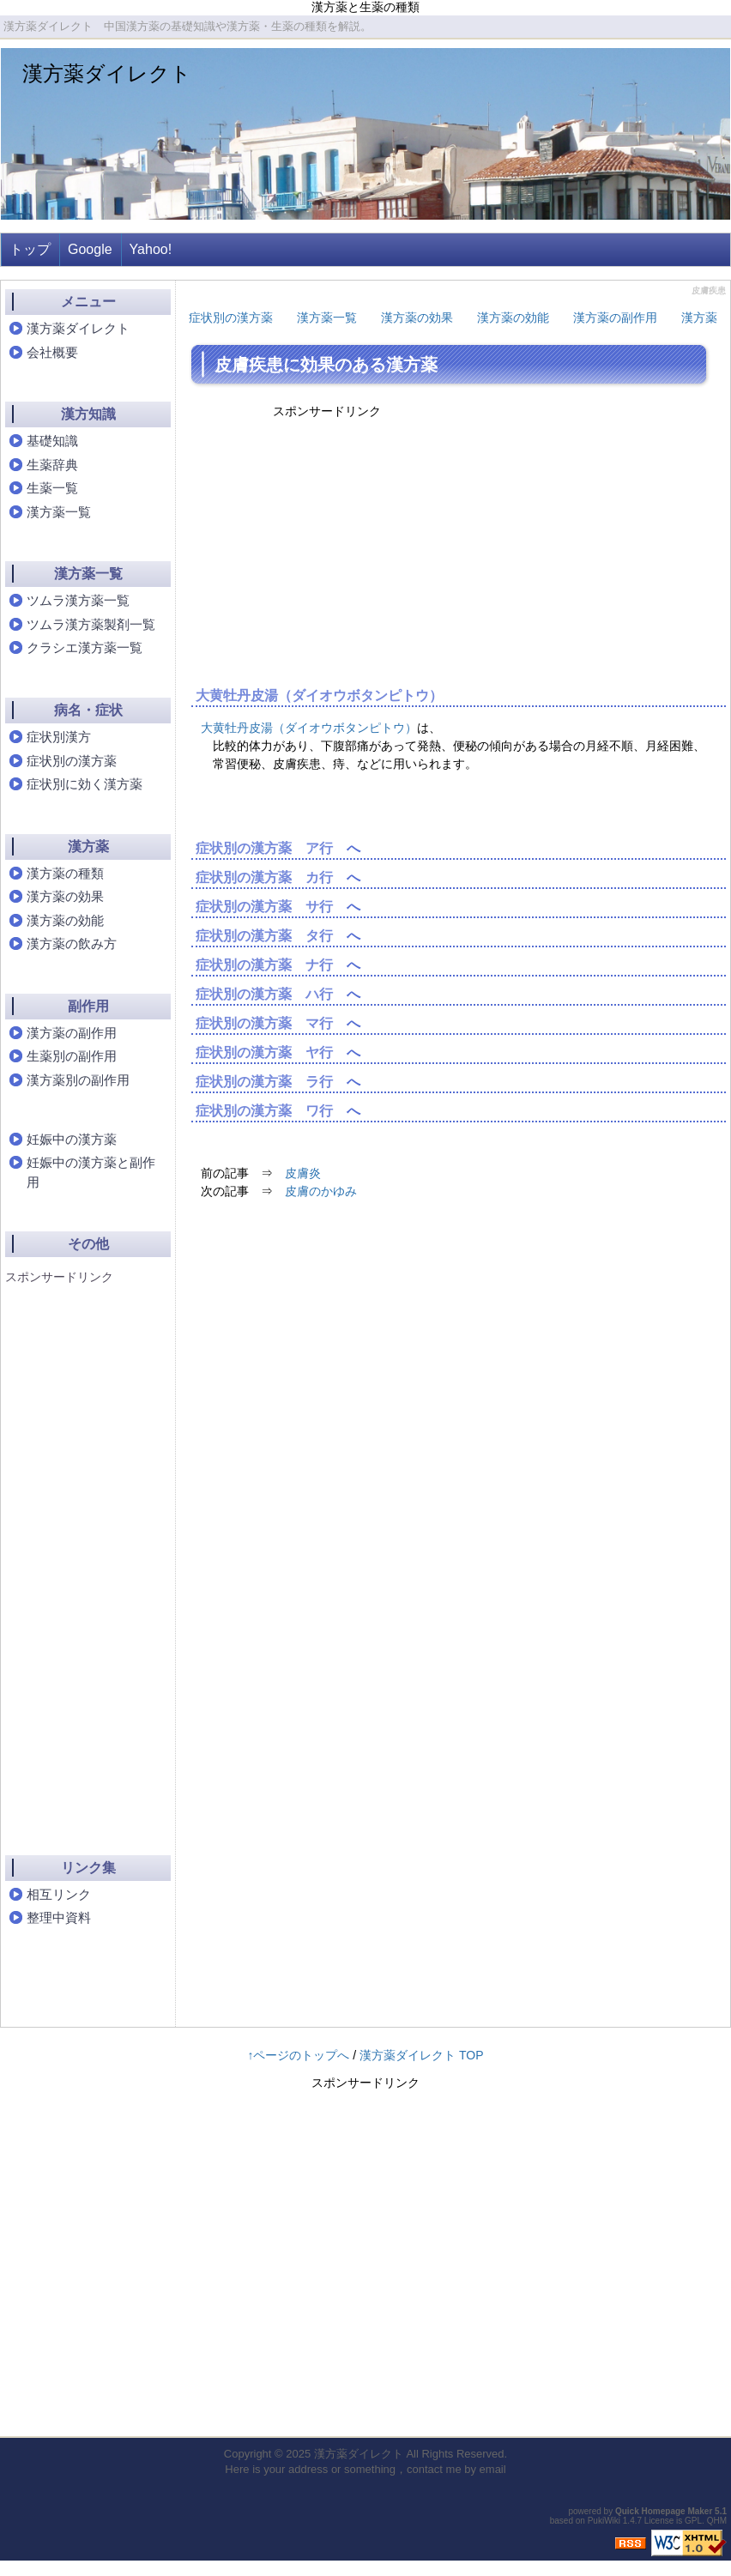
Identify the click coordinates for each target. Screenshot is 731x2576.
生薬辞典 (52, 464)
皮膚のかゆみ (321, 1191)
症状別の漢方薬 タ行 (264, 935)
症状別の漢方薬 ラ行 (264, 1081)
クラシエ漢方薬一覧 (84, 647)
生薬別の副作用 (72, 1056)
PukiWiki (604, 2520)
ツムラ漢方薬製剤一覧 (91, 624)
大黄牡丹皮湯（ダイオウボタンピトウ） (319, 695)
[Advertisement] (73, 1554)
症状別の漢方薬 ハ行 (264, 994)
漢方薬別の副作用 (78, 1080)
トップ (30, 249)
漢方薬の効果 (417, 317)
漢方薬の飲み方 (72, 943)
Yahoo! (151, 249)
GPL (693, 2520)
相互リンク (59, 1894)
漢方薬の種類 (65, 873)
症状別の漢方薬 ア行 (264, 848)
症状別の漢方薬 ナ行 (264, 965)
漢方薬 (699, 317)
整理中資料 (59, 1917)
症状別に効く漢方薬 (84, 784)
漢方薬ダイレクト (106, 73)
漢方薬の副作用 (615, 317)
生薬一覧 (52, 488)
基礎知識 (52, 440)
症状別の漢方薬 (231, 317)
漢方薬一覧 (327, 317)
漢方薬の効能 (513, 317)
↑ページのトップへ (298, 2055)
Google (90, 249)
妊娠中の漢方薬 (72, 1139)
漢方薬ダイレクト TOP (421, 2055)
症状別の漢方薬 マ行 (264, 1023)
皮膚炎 (303, 1173)
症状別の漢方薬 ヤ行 (264, 1052)
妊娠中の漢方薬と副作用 (91, 1172)
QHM (717, 2520)
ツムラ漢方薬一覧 (78, 600)
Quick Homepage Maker (663, 2511)
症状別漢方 (59, 736)
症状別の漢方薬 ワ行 (264, 1111)
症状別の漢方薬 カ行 (264, 877)
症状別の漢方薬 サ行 (264, 906)
